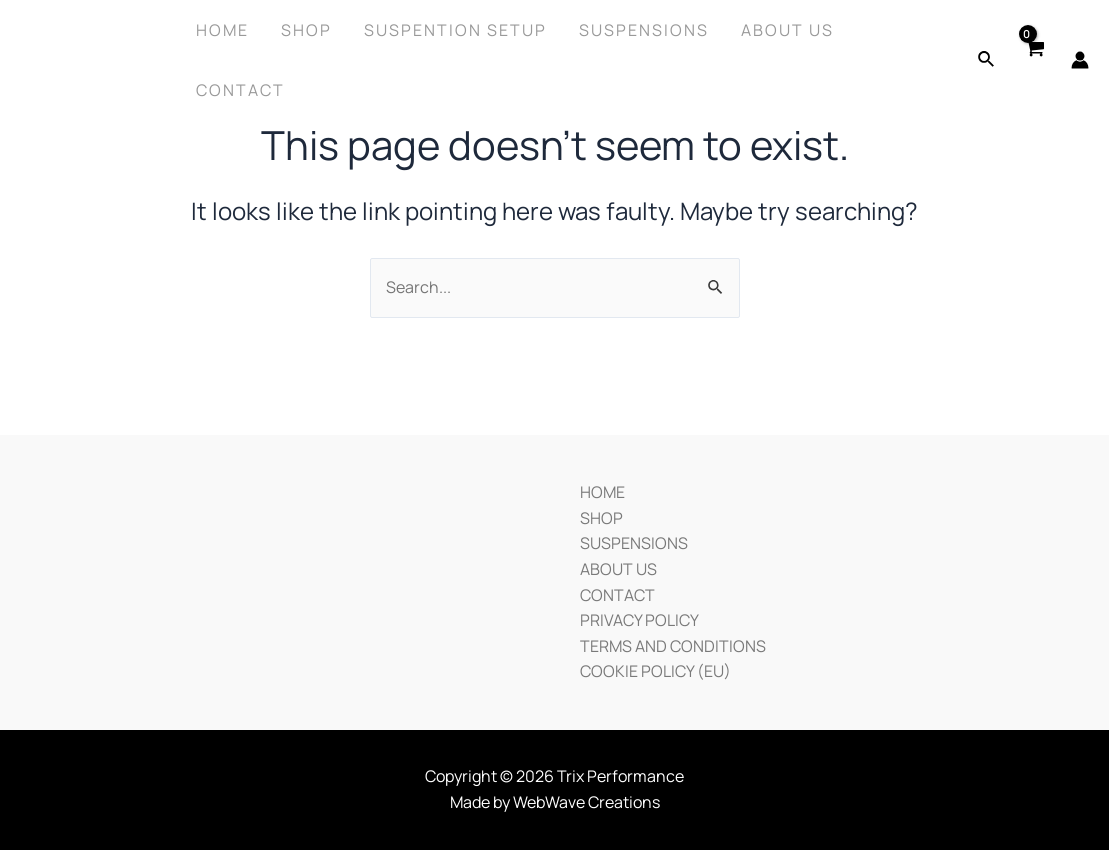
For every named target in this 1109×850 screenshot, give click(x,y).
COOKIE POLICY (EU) (655, 671)
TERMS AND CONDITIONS (673, 646)
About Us (787, 30)
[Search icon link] (987, 60)
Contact (240, 90)
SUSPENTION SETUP (455, 30)
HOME (602, 492)
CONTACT (617, 595)
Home (222, 30)
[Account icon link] (1080, 60)
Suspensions (644, 30)
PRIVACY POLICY (639, 620)
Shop (306, 30)
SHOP (601, 518)
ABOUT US (618, 569)
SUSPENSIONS (634, 543)
